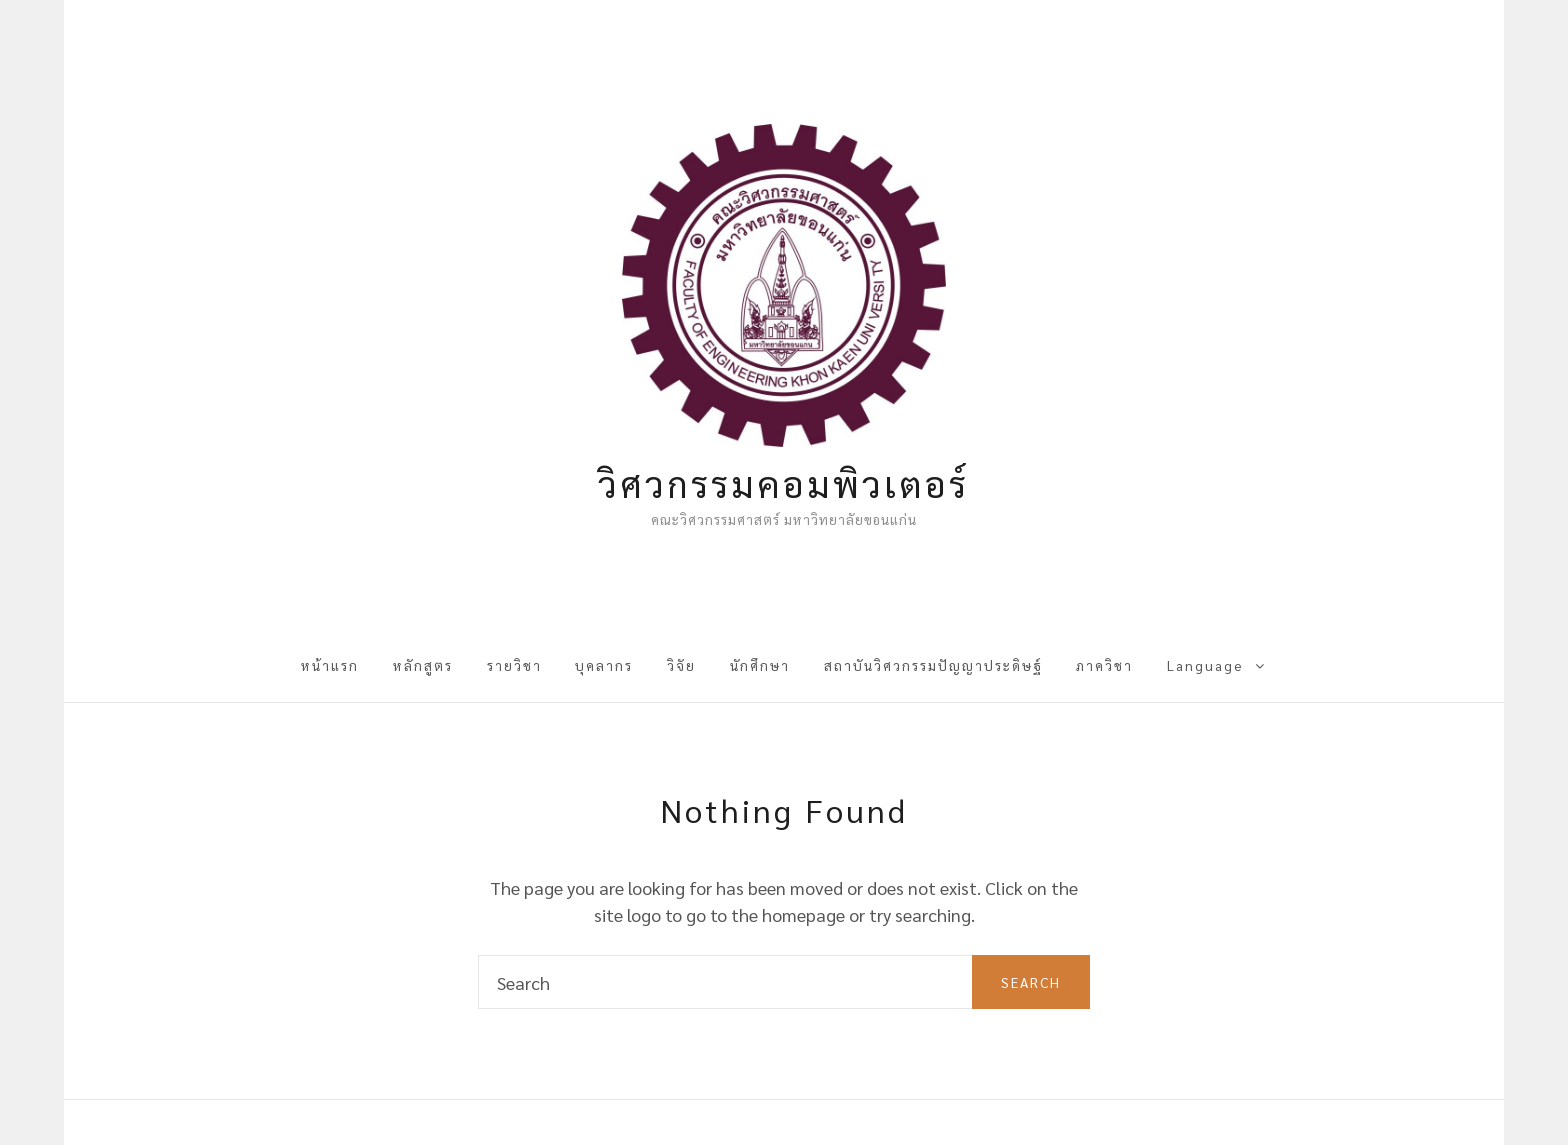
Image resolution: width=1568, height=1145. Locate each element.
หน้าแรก (330, 665)
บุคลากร (604, 665)
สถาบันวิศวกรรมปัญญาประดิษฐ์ (933, 665)
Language (1205, 665)
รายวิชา (514, 665)
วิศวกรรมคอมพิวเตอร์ (783, 483)
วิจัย (681, 665)
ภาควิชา (1104, 665)
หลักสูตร (423, 665)
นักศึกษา (760, 665)
